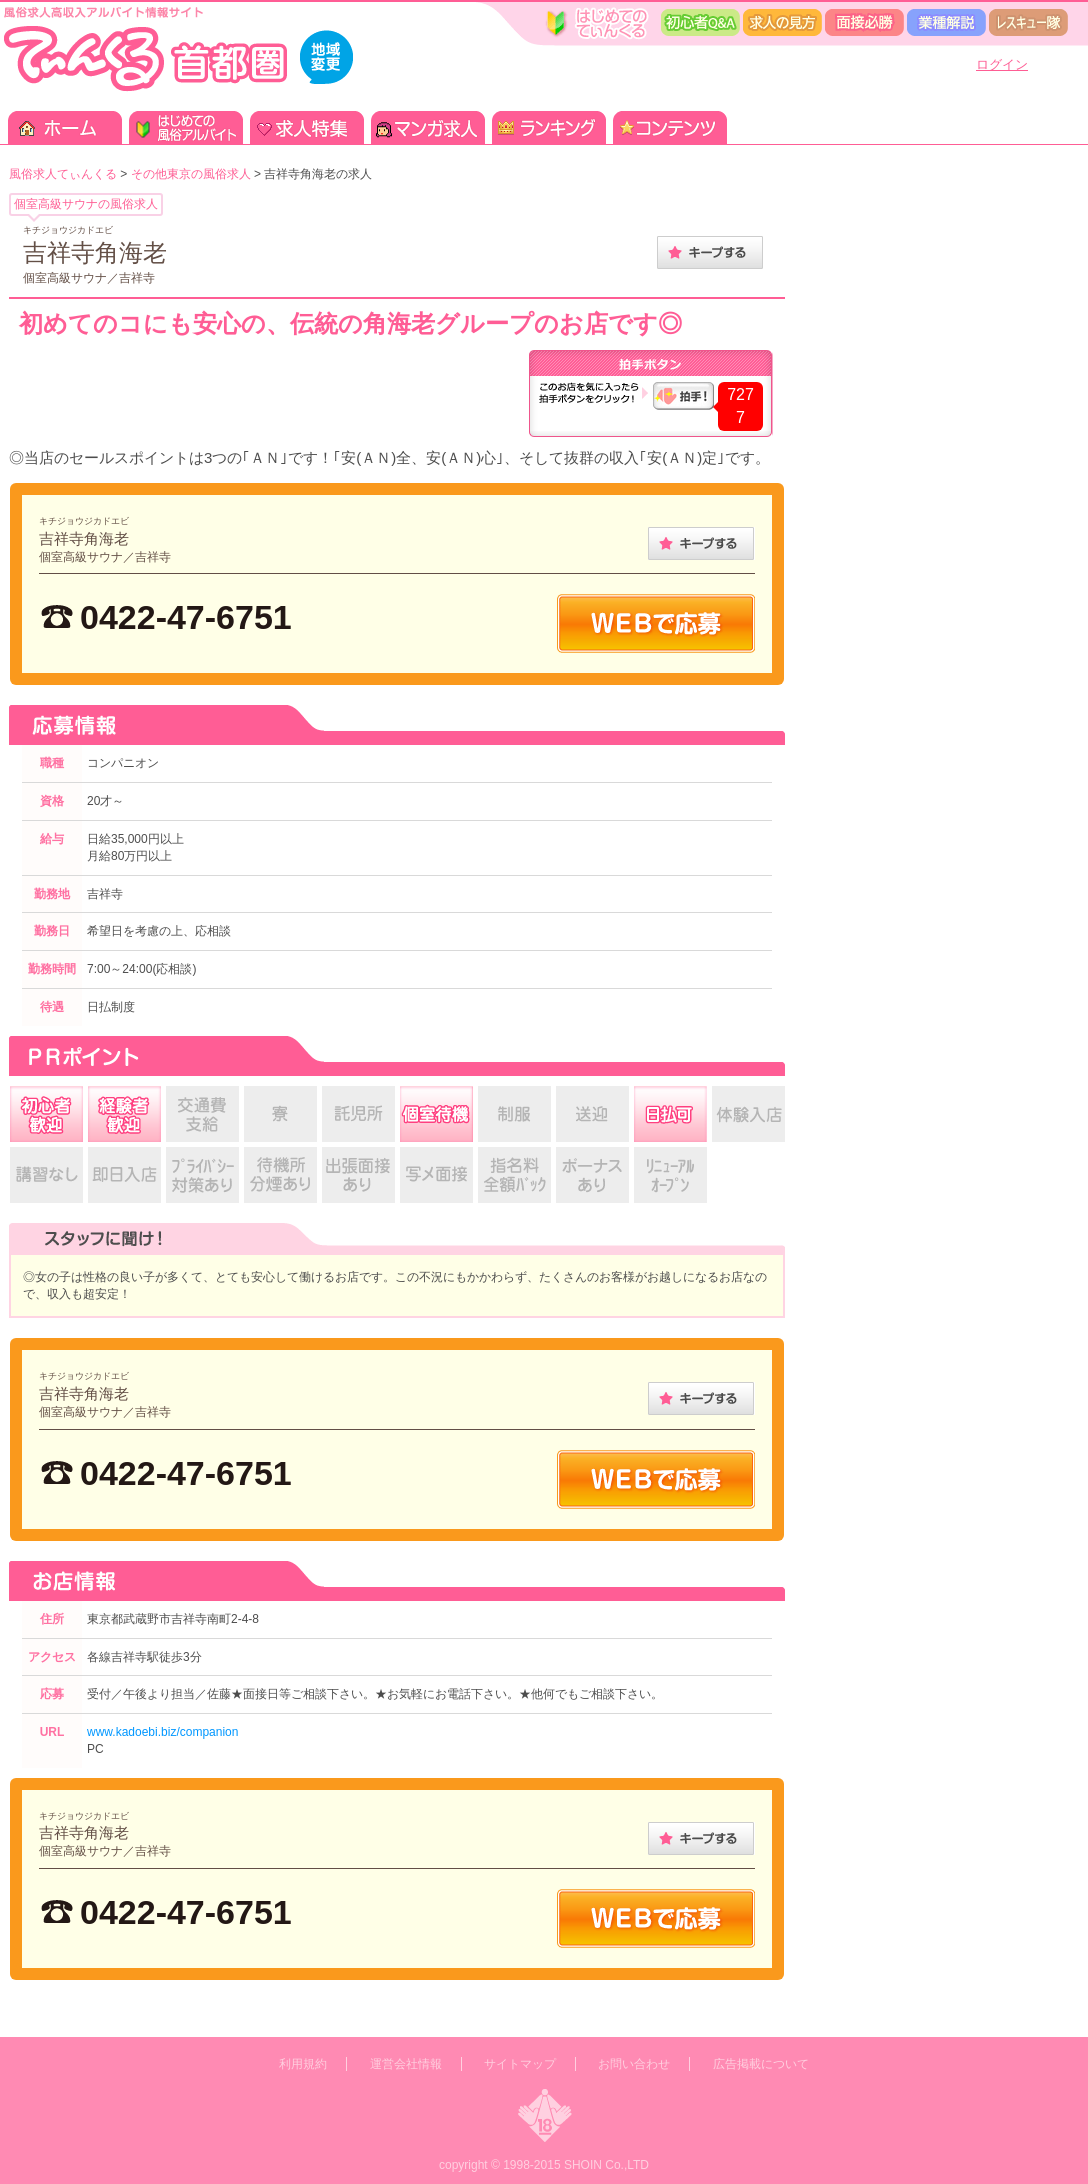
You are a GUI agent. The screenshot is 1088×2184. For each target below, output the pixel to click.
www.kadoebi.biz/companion (162, 1732)
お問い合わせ (634, 2064)
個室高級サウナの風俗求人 (86, 204)
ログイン (1002, 64)
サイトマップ (520, 2064)
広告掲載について (761, 2064)
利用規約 (303, 2064)
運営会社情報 (406, 2064)
